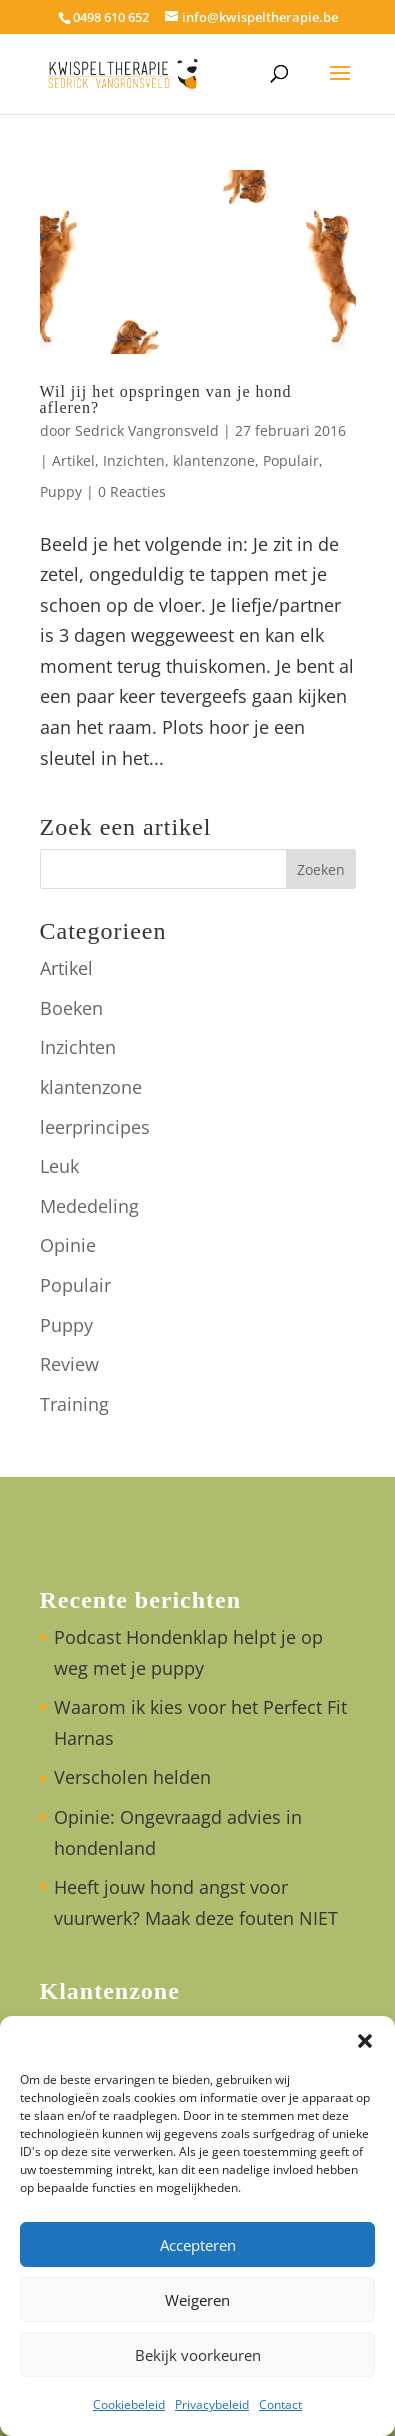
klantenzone (214, 460)
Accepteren (198, 2245)
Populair (291, 460)
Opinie (68, 1245)
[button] (365, 2041)
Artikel (73, 460)
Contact (280, 2404)
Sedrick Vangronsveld (147, 430)
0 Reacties (132, 491)
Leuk (59, 1166)
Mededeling (89, 1206)
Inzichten (134, 460)
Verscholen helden (132, 1777)
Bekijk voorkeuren (198, 2355)
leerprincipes (95, 1127)
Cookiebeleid (129, 2404)
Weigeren (197, 2300)
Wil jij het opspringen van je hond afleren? (166, 399)
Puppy (61, 491)
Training (74, 1404)
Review (69, 1364)
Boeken (71, 1008)
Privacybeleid (212, 2404)
